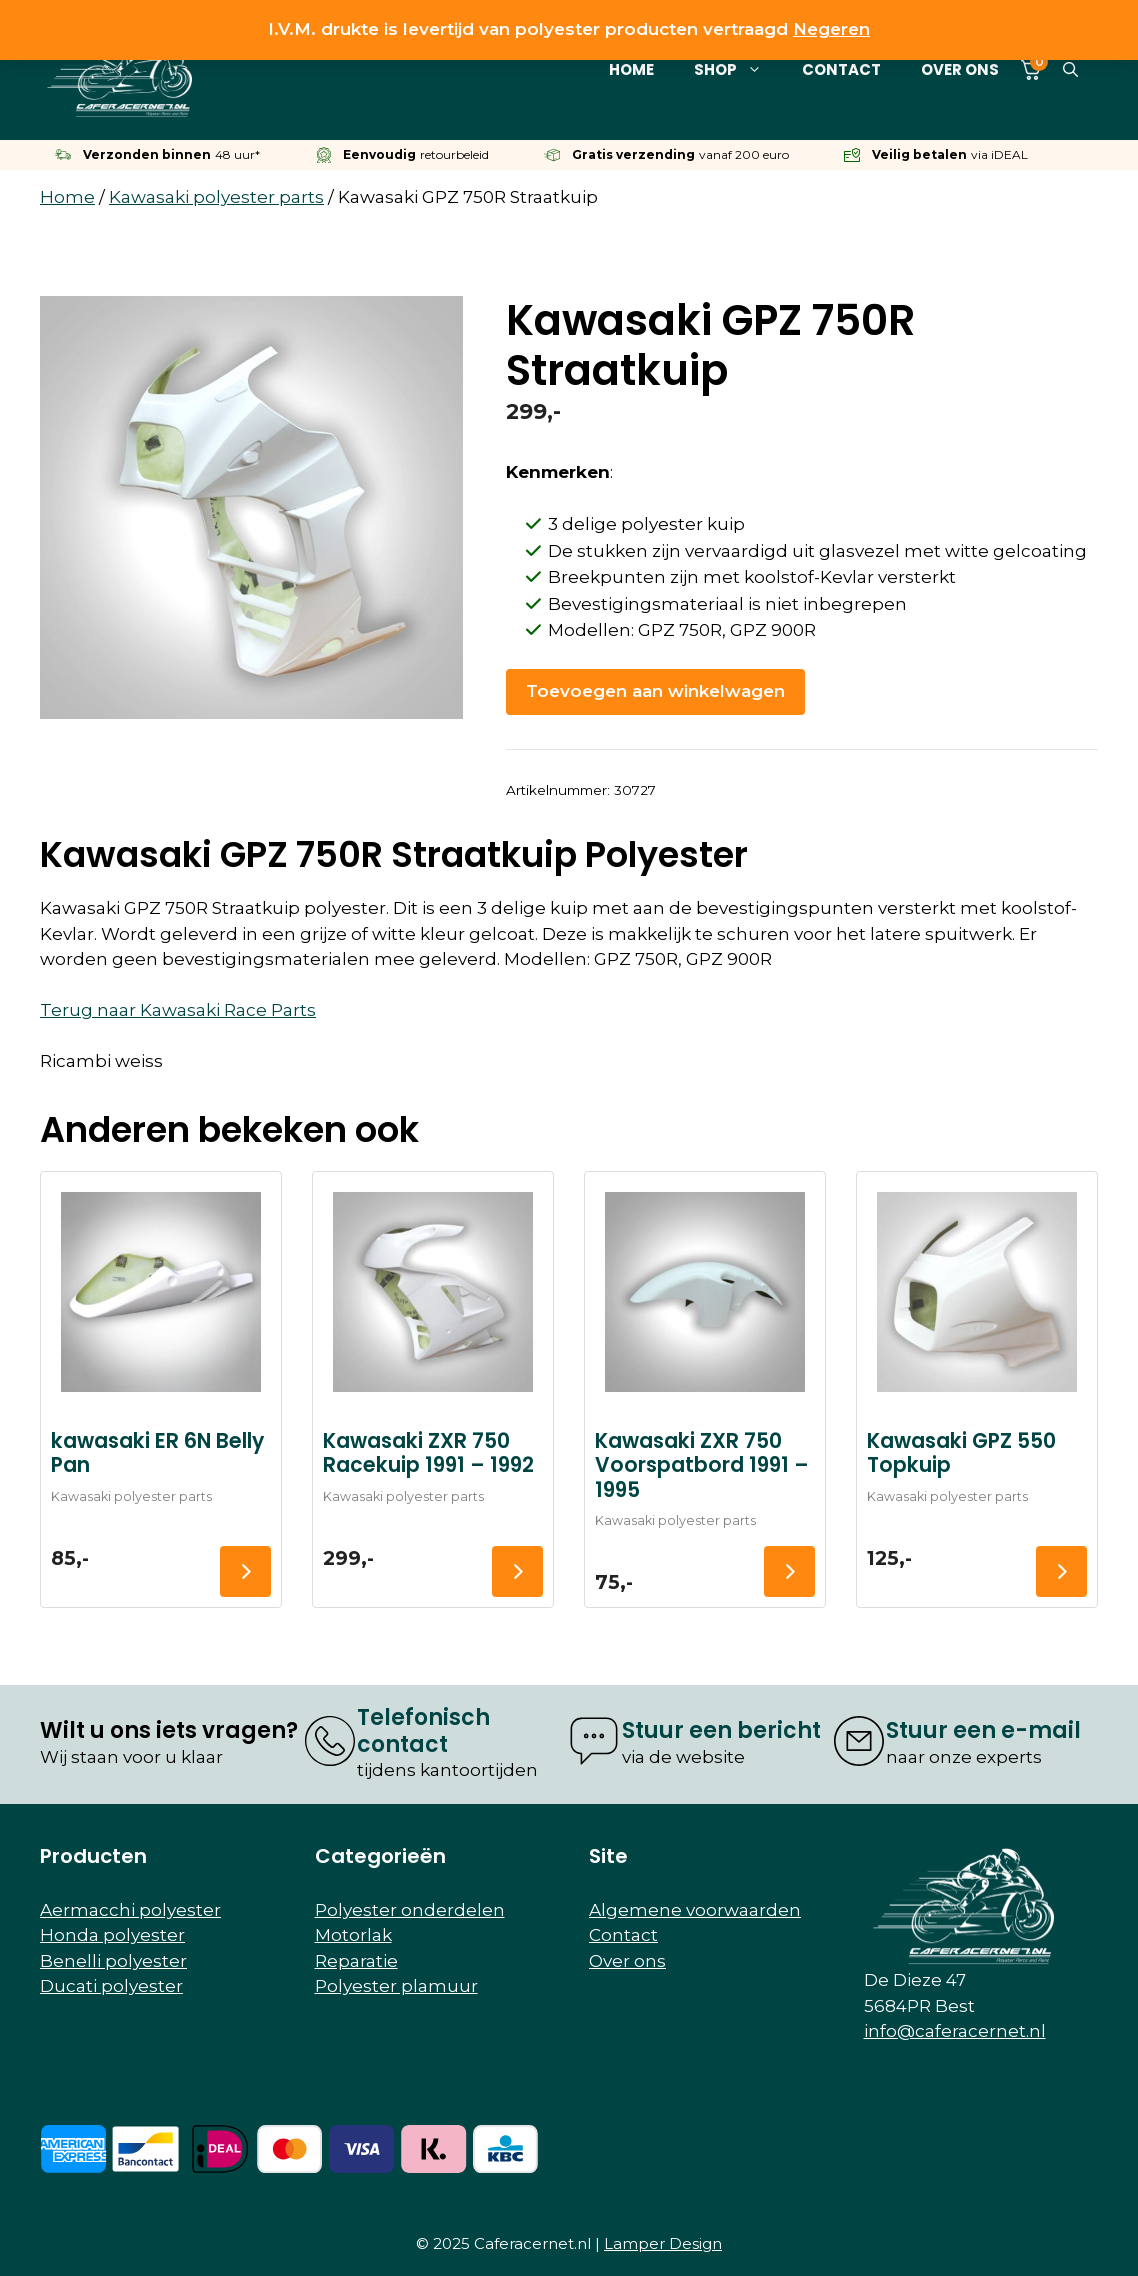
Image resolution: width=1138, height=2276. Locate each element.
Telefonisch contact (423, 1730)
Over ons (960, 69)
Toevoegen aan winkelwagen (655, 691)
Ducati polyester (111, 1986)
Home (631, 69)
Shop (738, 70)
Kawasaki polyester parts (216, 197)
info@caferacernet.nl (955, 2031)
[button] (1070, 70)
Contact (841, 69)
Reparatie (356, 1961)
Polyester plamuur (396, 1986)
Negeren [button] (831, 29)
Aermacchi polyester (130, 1910)
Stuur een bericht (721, 1730)
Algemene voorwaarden (695, 1910)
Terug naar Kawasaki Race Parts (178, 1010)
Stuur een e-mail (983, 1730)
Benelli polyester (113, 1961)
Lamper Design (663, 2243)
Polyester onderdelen (410, 1910)
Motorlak (353, 1935)
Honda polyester (112, 1935)
